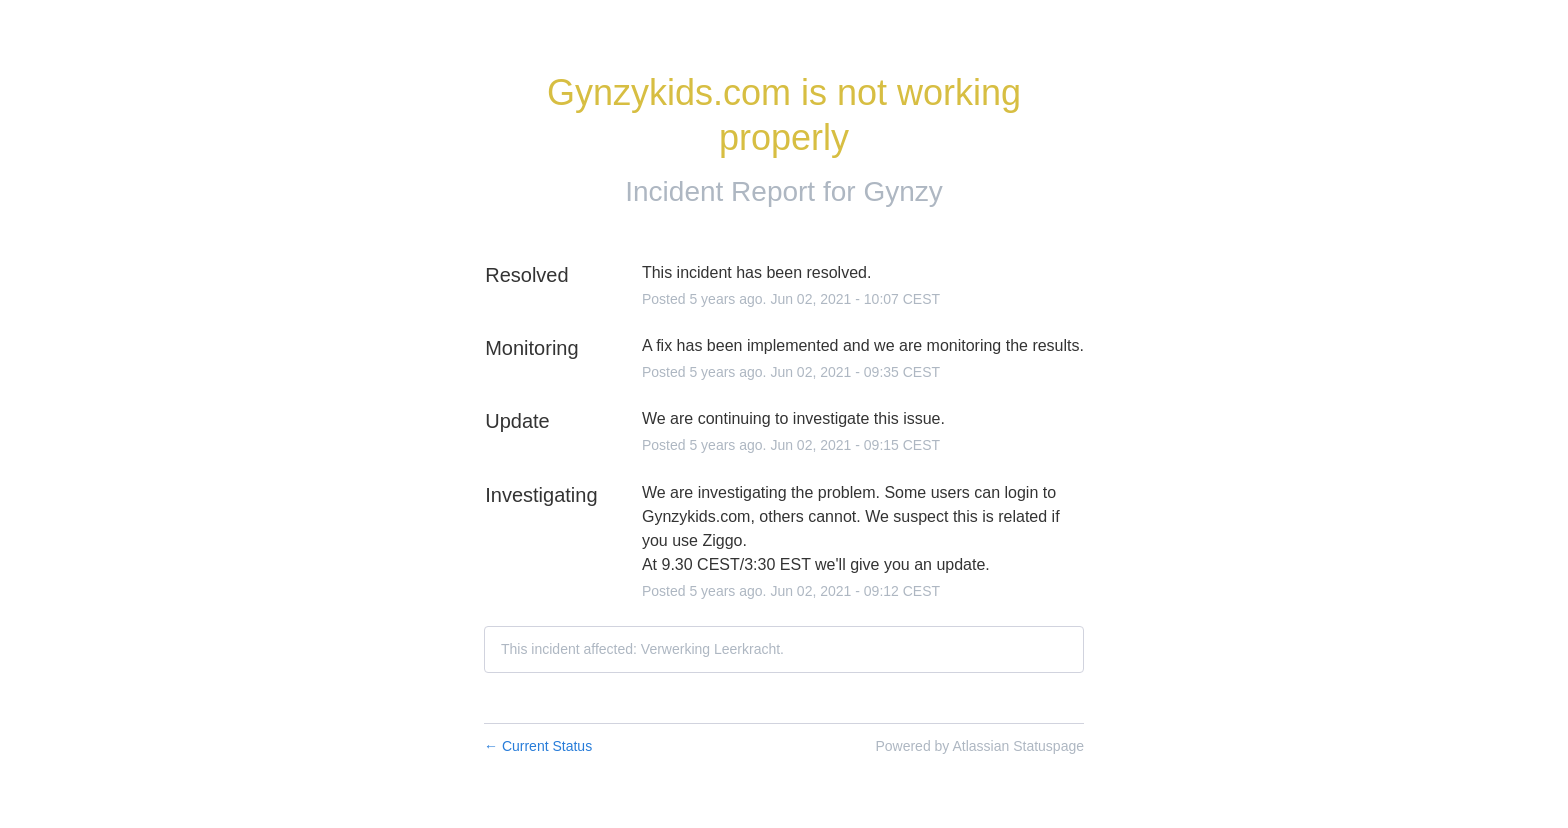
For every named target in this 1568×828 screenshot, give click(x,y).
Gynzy (902, 191)
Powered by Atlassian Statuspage (979, 746)
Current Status (538, 746)
